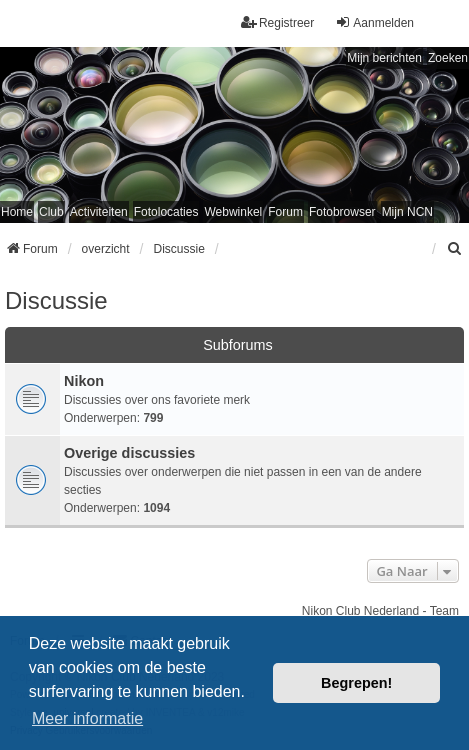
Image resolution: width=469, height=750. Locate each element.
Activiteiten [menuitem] (99, 212)
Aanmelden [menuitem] (374, 22)
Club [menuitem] (51, 212)
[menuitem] (455, 249)
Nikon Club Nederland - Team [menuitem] (380, 611)
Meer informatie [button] (87, 718)
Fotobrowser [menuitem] (342, 212)
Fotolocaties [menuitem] (166, 212)
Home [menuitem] (17, 212)
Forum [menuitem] (285, 212)
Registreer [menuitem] (277, 22)
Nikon (84, 381)
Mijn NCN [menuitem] (407, 212)
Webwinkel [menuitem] (233, 212)
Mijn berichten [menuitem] (384, 58)
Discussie (56, 300)
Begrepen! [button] (356, 683)
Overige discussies (129, 453)
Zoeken (448, 58)
